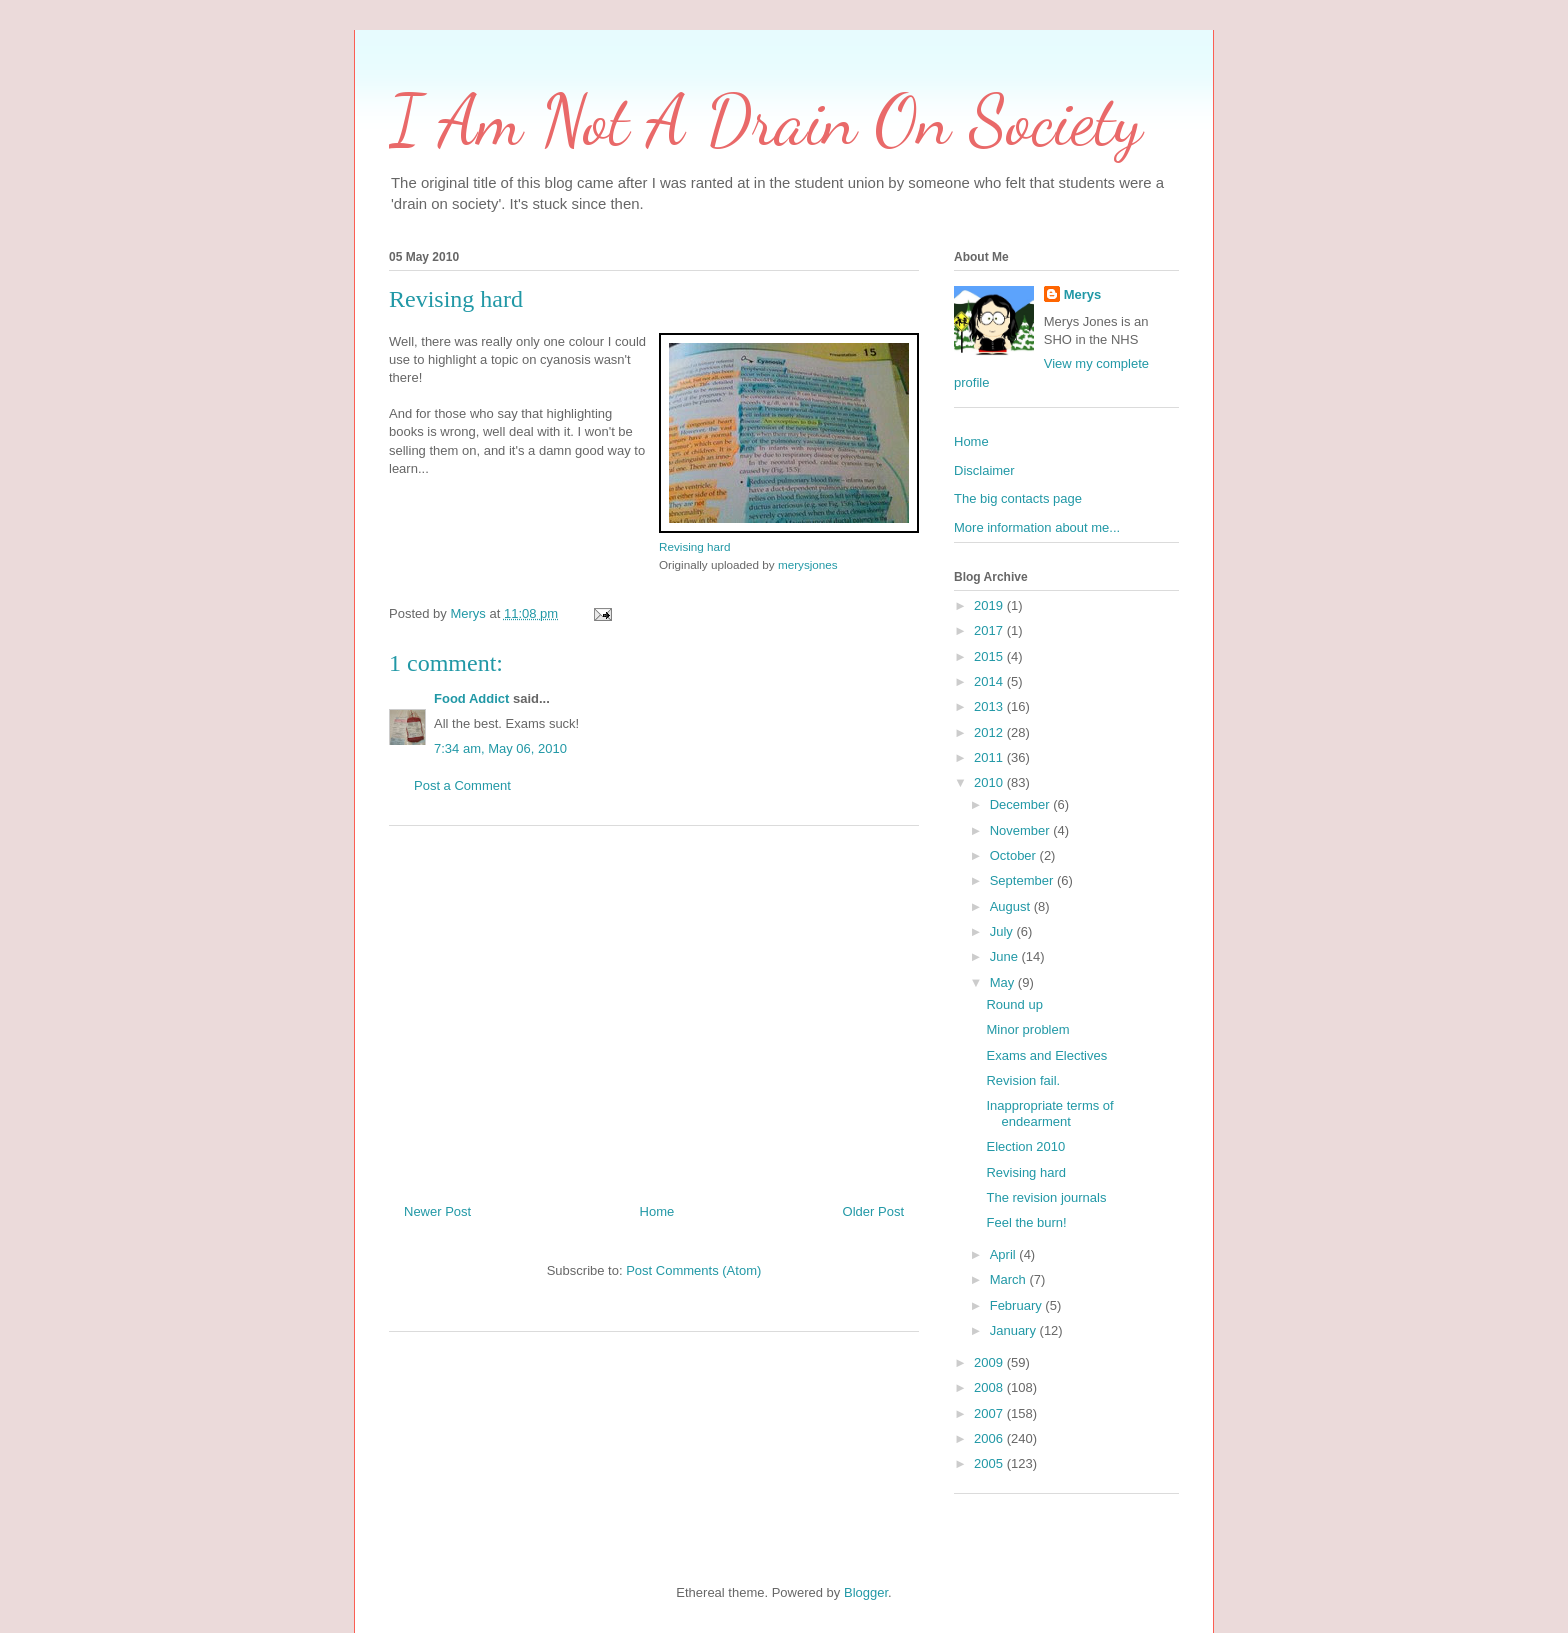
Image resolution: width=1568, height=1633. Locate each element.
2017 (990, 630)
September (1023, 880)
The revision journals (1046, 1197)
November (1022, 830)
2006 (990, 1438)
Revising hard (694, 546)
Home (657, 1211)
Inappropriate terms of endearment (1049, 1113)
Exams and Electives (1046, 1055)
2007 (990, 1413)
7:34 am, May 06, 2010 (500, 748)
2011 (990, 757)
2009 (990, 1362)
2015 (990, 656)
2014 (990, 681)
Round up (1014, 1004)
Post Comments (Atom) (693, 1270)
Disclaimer (984, 470)
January (1015, 1330)
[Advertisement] (654, 1007)
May (1004, 982)
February (1018, 1305)
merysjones (808, 564)
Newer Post (437, 1211)
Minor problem (1027, 1029)
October (1015, 855)
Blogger (866, 1592)
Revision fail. (1023, 1080)
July (1003, 931)
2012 (990, 732)
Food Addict (471, 698)
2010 (990, 782)
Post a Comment (462, 785)
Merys (1083, 294)
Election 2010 (1025, 1146)
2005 (990, 1463)
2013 (990, 706)
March (1010, 1279)
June (1006, 956)
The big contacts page (1018, 498)
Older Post (873, 1211)
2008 (990, 1387)
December (1022, 804)
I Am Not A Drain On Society (765, 121)
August (1012, 906)
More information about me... (1037, 527)
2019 (990, 605)
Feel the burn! (1026, 1222)
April (1005, 1254)
